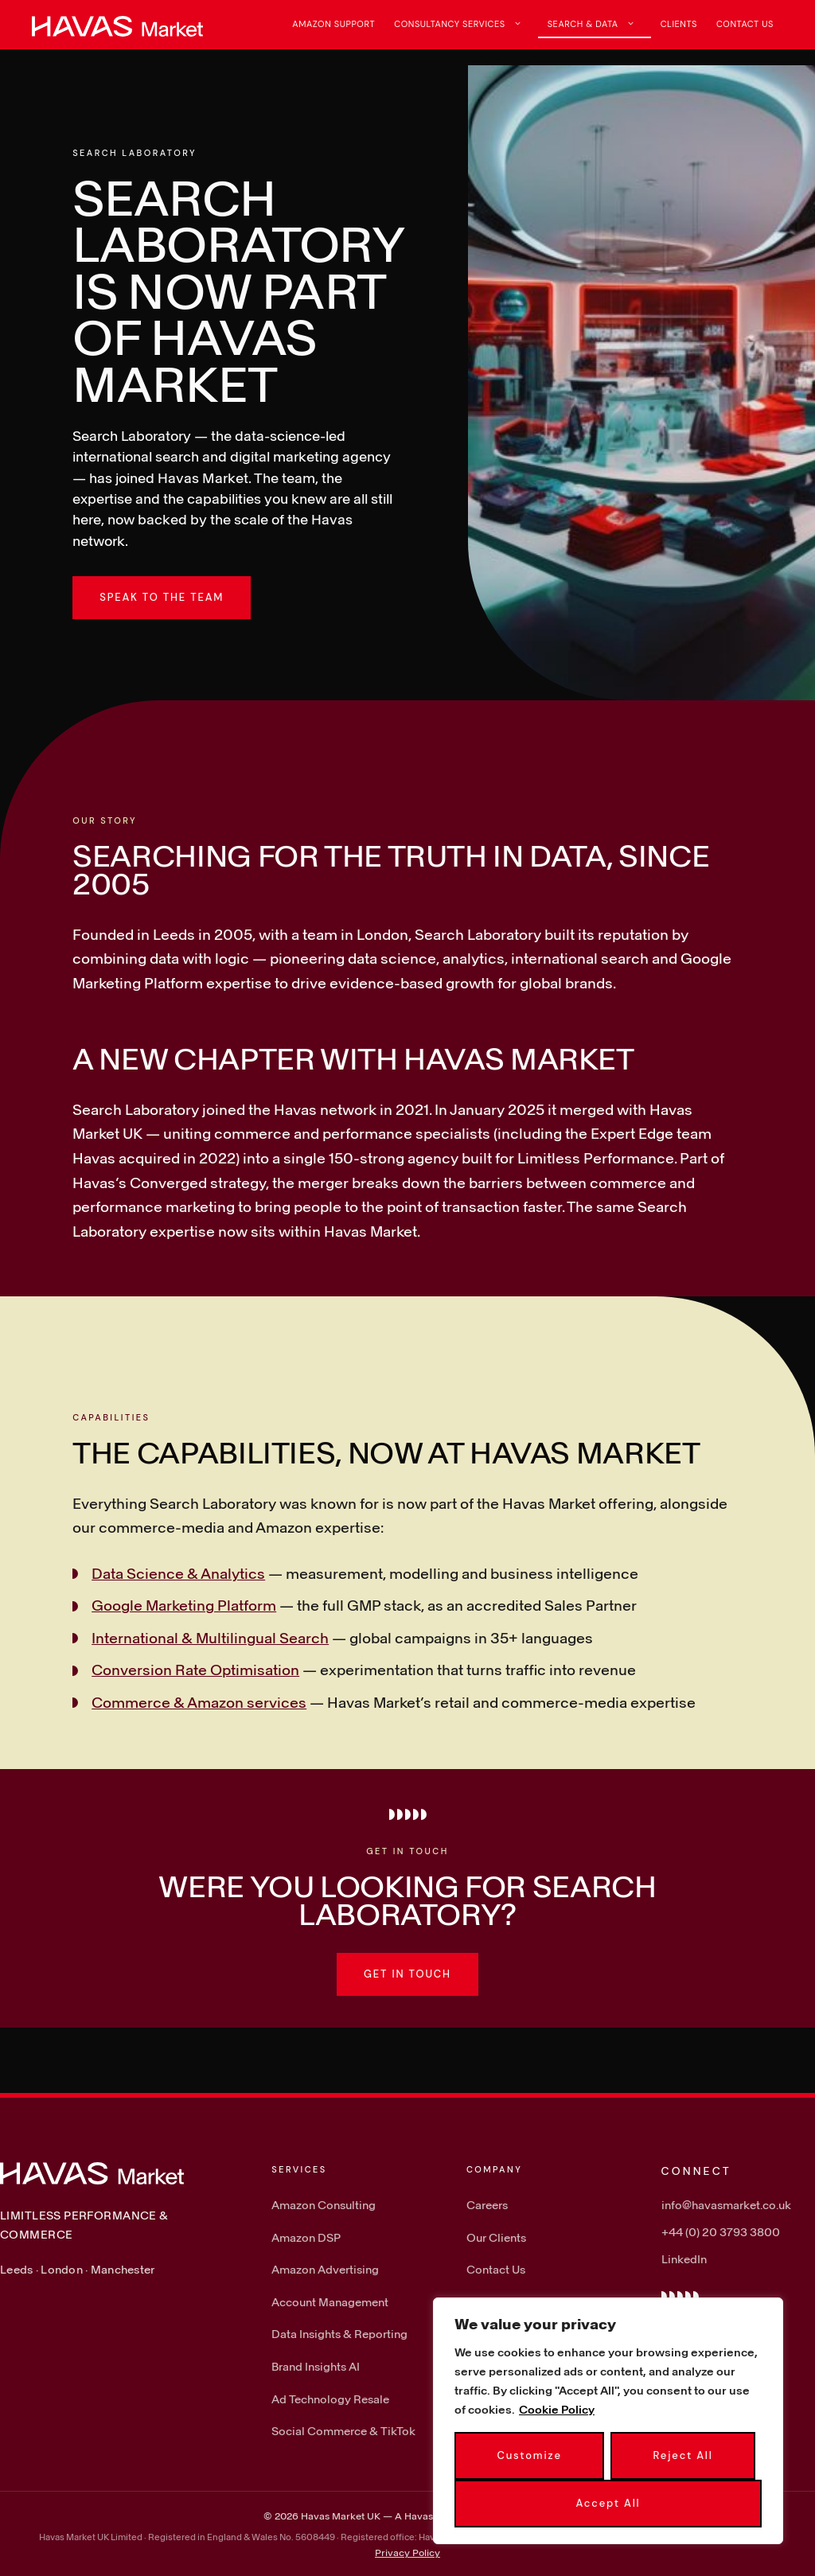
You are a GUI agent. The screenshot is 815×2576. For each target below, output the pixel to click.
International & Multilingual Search (210, 1638)
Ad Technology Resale (330, 2399)
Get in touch (407, 1974)
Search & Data (599, 23)
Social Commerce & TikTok (343, 2431)
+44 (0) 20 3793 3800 (720, 2232)
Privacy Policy (407, 2552)
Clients (679, 23)
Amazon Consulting (323, 2205)
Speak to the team (161, 597)
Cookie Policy (557, 2409)
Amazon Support (333, 23)
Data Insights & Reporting (339, 2333)
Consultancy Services (465, 23)
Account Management (329, 2302)
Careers (487, 2205)
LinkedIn (684, 2259)
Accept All (608, 2503)
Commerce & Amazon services (199, 1702)
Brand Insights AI (315, 2366)
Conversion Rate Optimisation (195, 1669)
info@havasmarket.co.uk (726, 2205)
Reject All (683, 2455)
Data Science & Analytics (178, 1573)
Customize (529, 2455)
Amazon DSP (306, 2237)
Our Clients (496, 2237)
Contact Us (745, 23)
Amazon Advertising (325, 2269)
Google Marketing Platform (184, 1605)
